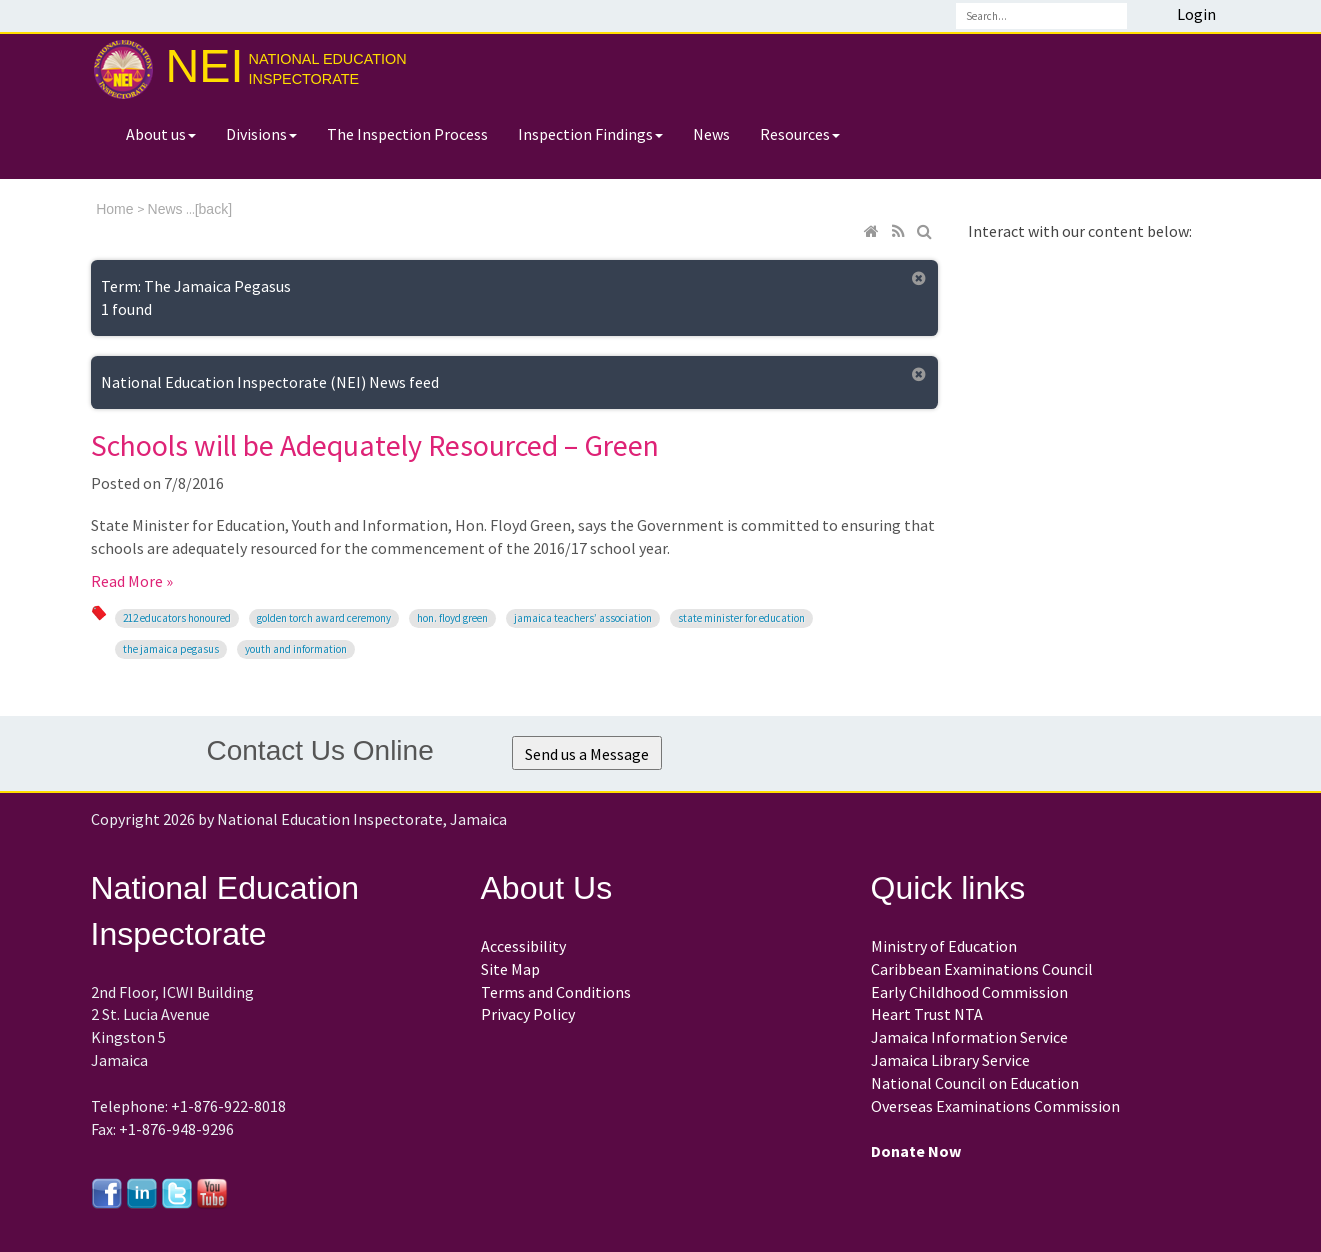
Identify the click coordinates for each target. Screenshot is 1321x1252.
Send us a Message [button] (587, 754)
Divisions (261, 134)
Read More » (132, 581)
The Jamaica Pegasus (171, 649)
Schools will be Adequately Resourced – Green (375, 445)
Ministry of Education (944, 946)
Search (1146, 16)
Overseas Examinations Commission (995, 1106)
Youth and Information (296, 649)
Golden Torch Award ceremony (324, 618)
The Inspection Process (407, 134)
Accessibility (523, 946)
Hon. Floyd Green (452, 618)
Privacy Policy (528, 1014)
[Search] (1041, 16)
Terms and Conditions (556, 992)
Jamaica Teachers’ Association (583, 618)
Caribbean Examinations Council (982, 969)
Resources (800, 134)
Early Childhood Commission (969, 992)
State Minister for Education (741, 618)
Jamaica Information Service (969, 1037)
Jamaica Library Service (950, 1060)
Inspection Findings (590, 134)
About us (161, 134)
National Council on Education (975, 1083)
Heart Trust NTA (927, 1014)
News (711, 134)
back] (215, 209)
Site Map (510, 969)
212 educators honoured (177, 618)
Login (1196, 14)
